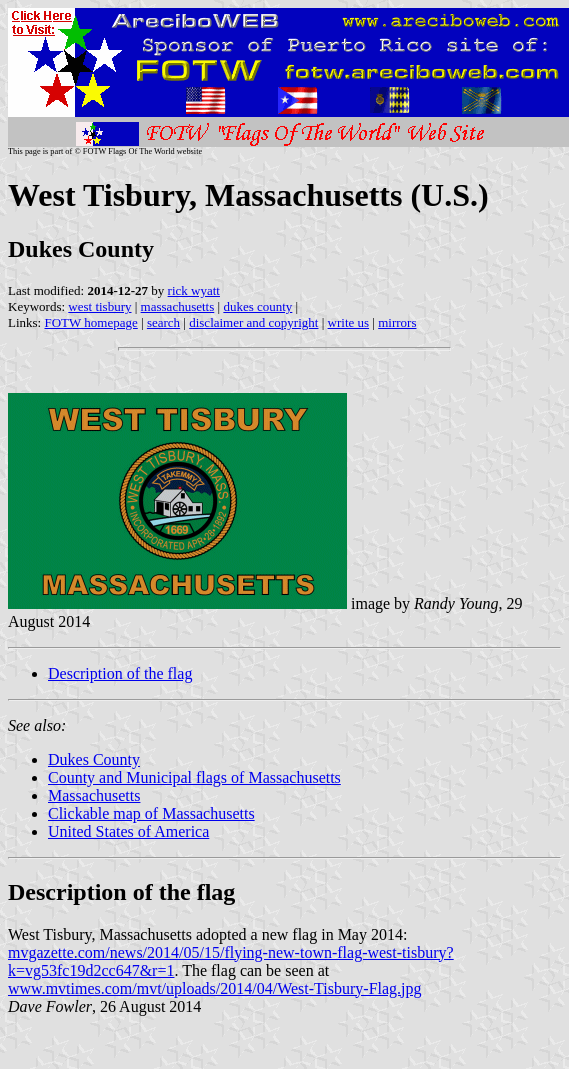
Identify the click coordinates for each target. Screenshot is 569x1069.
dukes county (257, 306)
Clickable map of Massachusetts (151, 813)
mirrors (397, 322)
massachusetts (178, 306)
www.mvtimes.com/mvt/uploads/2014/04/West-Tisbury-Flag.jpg (215, 988)
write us (349, 322)
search (163, 322)
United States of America (128, 831)
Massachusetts (94, 795)
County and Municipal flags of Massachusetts (194, 777)
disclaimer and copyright (253, 322)
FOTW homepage (90, 322)
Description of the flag (120, 673)
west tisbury (99, 306)
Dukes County (94, 759)
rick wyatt (194, 290)
